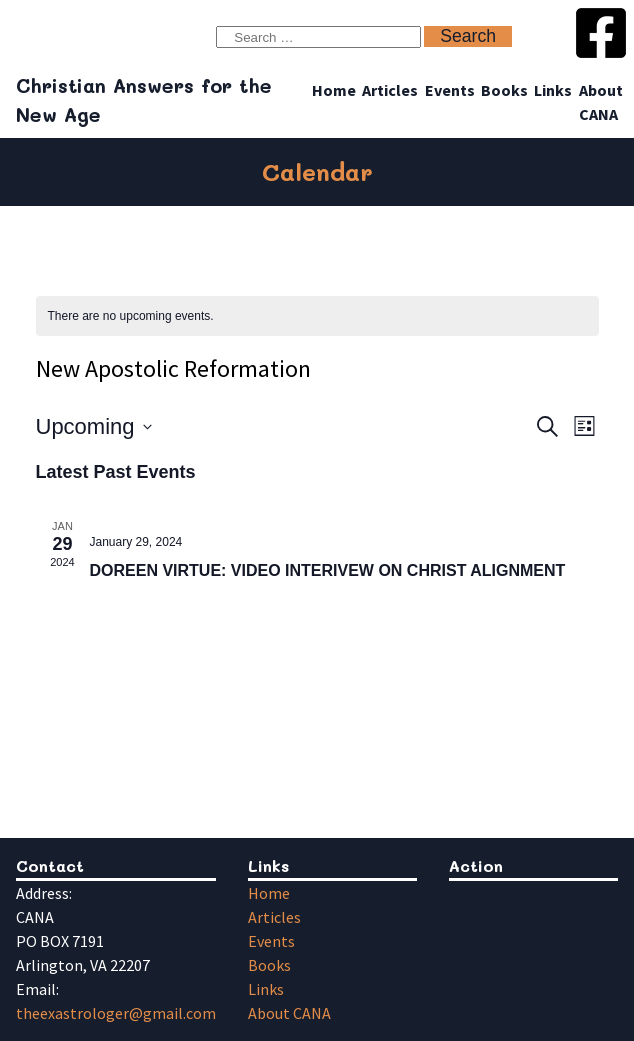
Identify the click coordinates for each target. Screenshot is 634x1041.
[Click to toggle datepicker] (94, 426)
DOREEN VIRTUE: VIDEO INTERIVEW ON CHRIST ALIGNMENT (328, 570)
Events (450, 90)
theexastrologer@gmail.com (116, 1013)
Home (334, 90)
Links (553, 90)
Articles (390, 90)
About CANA (289, 1013)
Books (504, 90)
